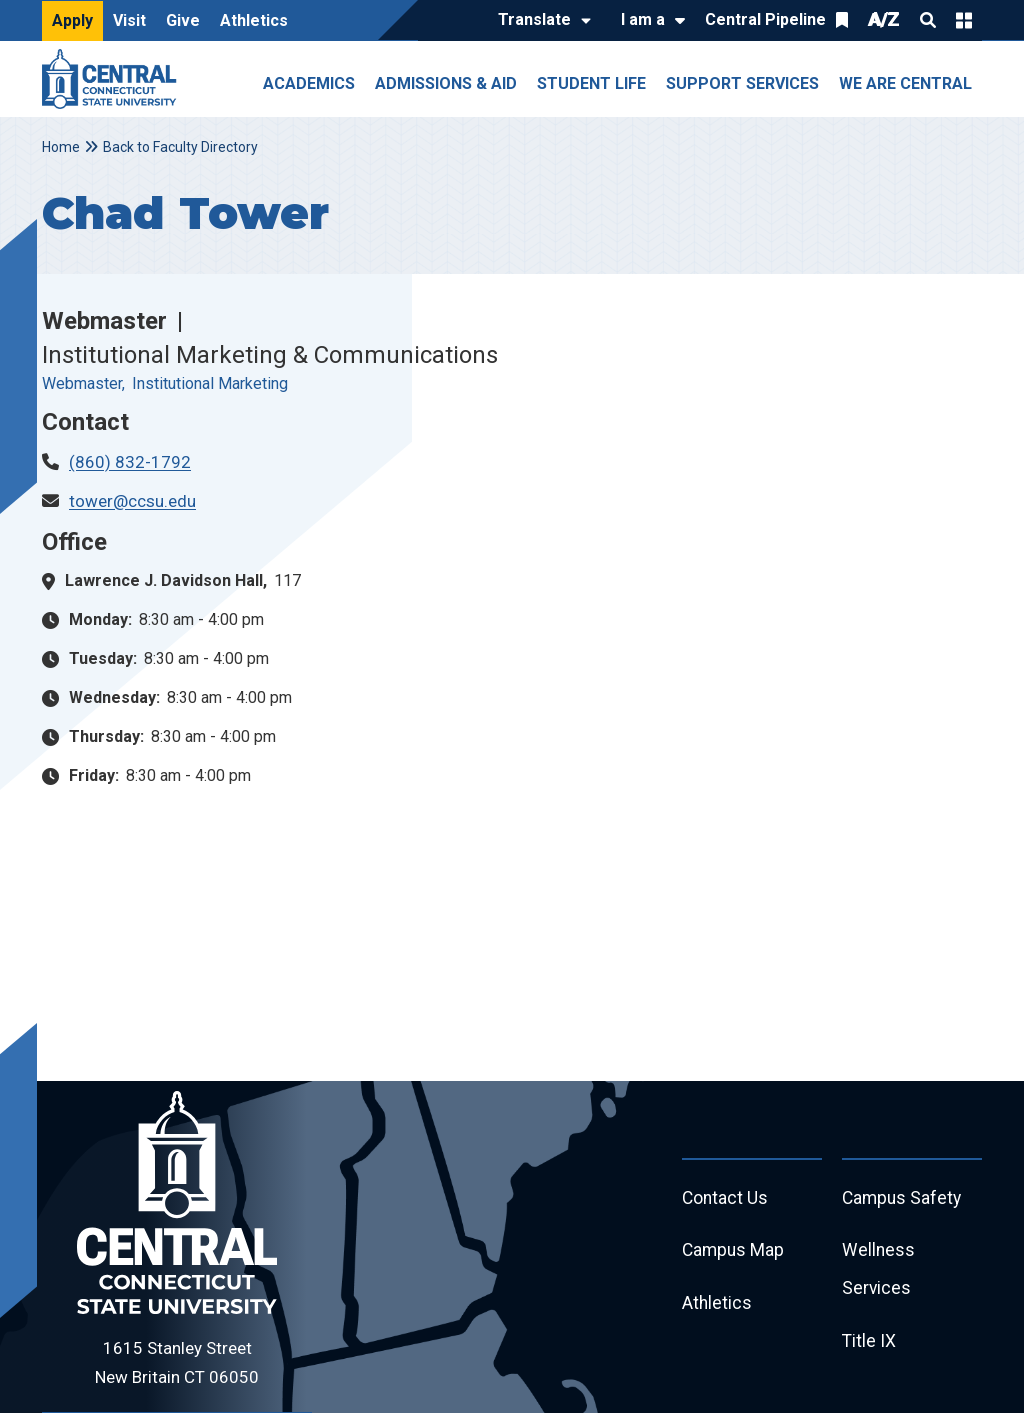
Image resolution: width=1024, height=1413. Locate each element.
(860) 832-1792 (130, 462)
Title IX (869, 1346)
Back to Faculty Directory (180, 147)
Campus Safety (903, 1199)
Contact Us (726, 1199)
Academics (309, 83)
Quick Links (964, 20)
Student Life (591, 83)
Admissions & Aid (446, 83)
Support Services (742, 83)
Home (61, 147)
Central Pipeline (765, 19)
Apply (72, 20)
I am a (643, 19)
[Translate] (539, 21)
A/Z (884, 19)
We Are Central (905, 83)
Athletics (254, 20)
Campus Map (734, 1253)
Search (928, 20)
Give (183, 20)
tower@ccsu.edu (132, 501)
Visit (129, 20)
